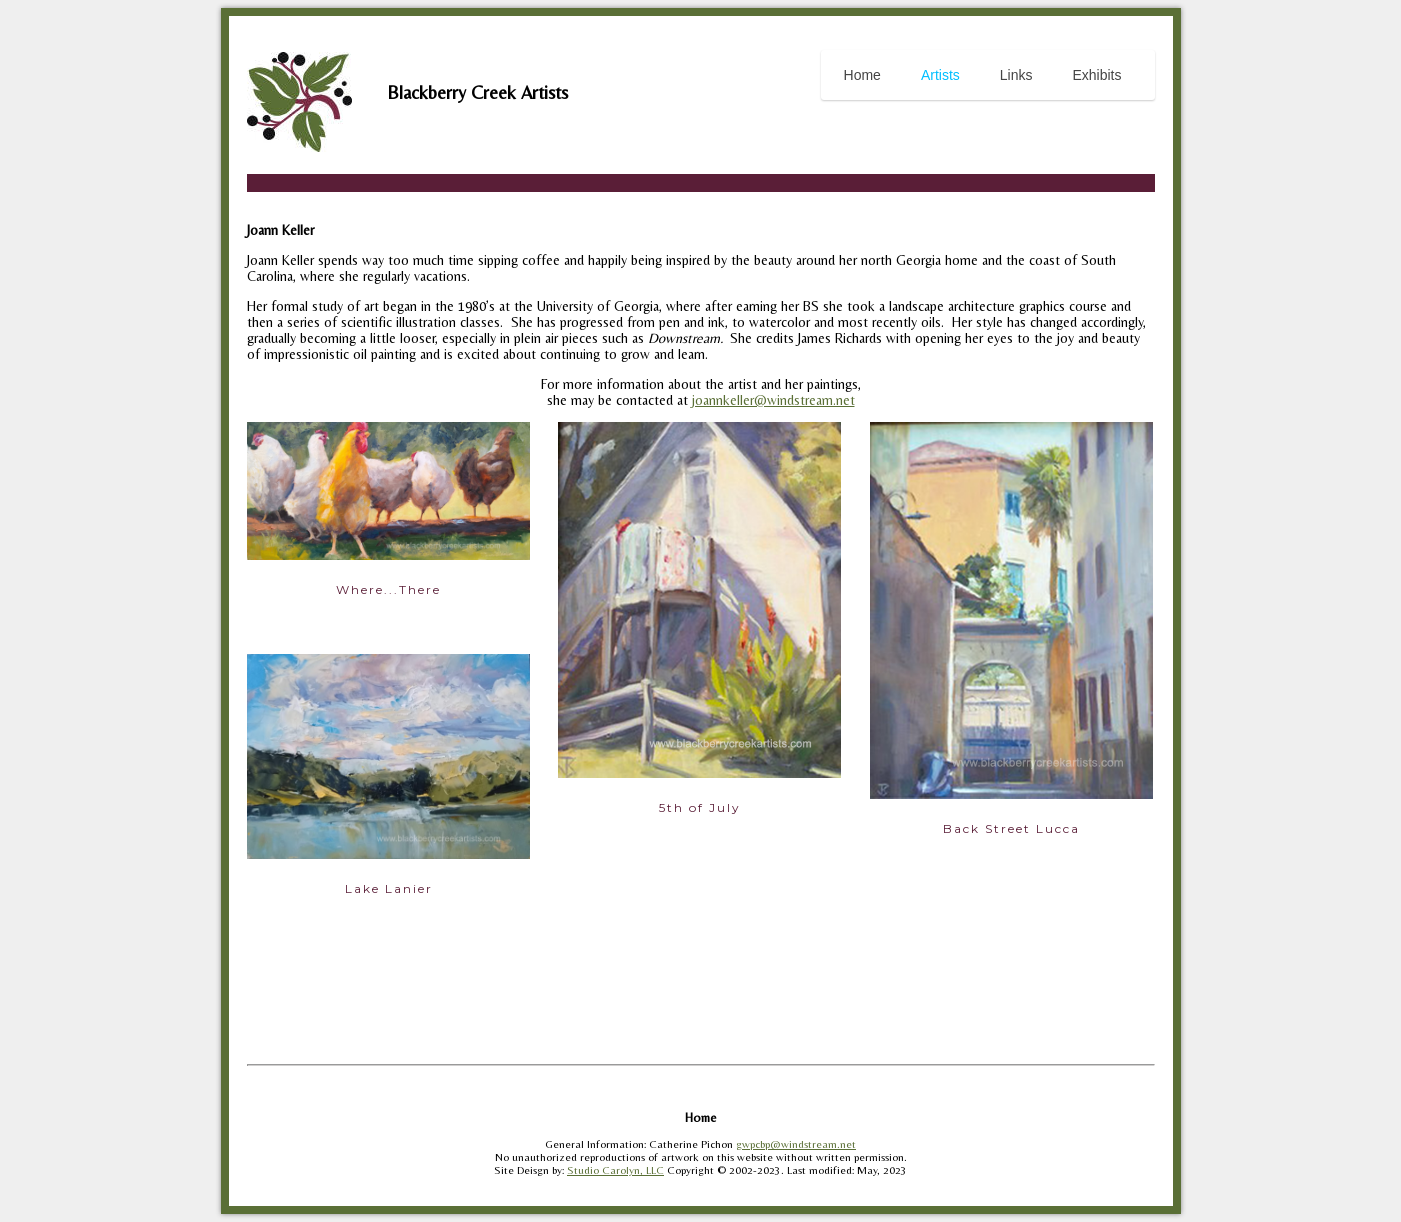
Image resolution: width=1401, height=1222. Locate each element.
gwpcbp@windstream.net (796, 1144)
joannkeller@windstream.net (773, 400)
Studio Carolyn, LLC (615, 1170)
